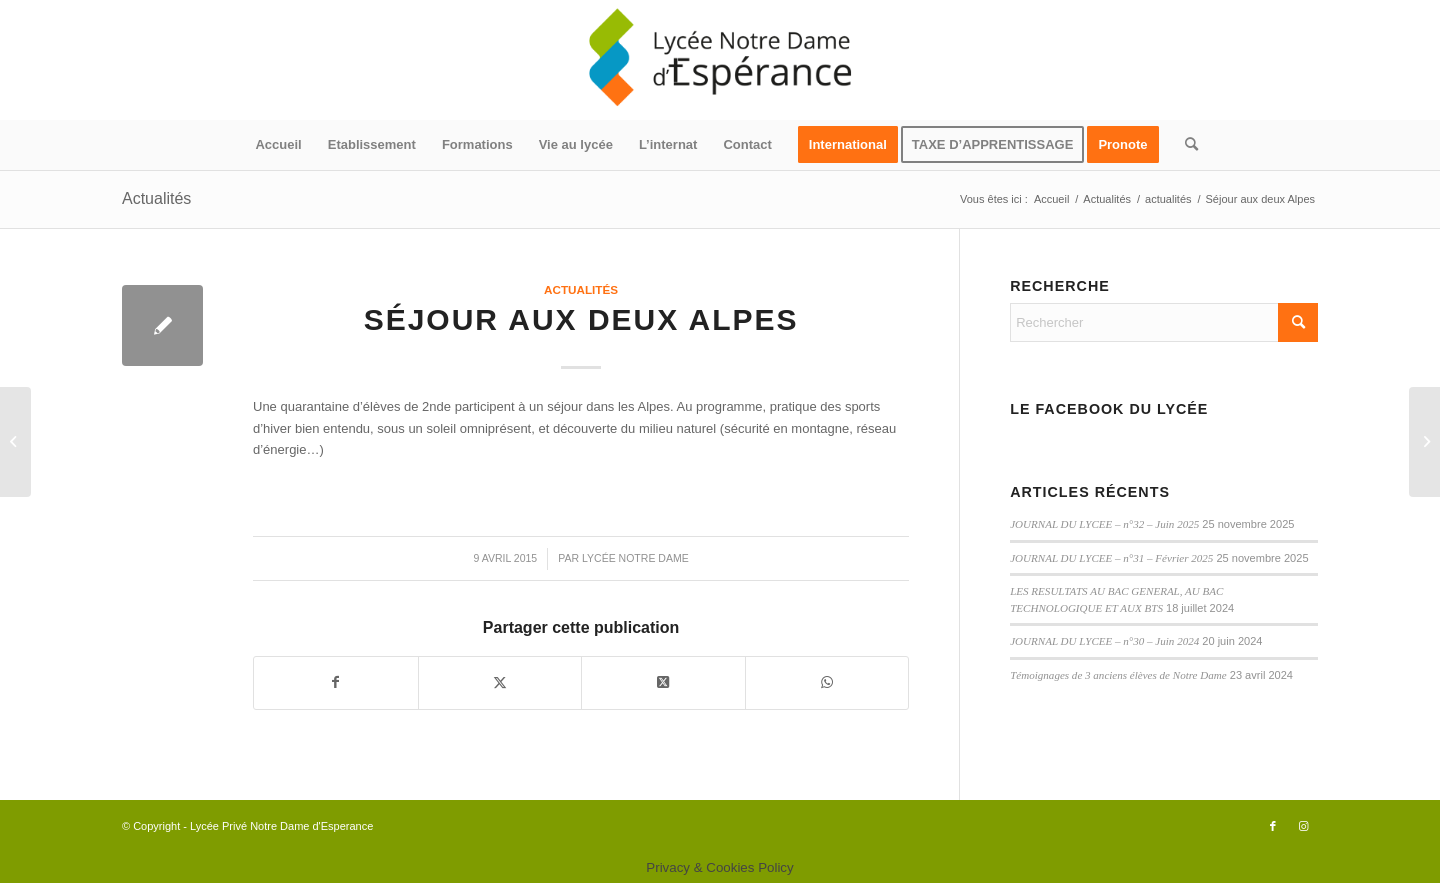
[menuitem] (278, 145)
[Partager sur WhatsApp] (827, 682)
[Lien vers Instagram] (1303, 826)
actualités (581, 289)
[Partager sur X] (500, 682)
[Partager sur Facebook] (336, 682)
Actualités (156, 198)
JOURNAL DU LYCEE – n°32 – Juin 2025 (1104, 524)
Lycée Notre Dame (635, 558)
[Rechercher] (1185, 145)
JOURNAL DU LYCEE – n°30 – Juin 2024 (1104, 641)
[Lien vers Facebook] (1273, 826)
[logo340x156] (720, 60)
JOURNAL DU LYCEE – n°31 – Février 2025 (1111, 558)
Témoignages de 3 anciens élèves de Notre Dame (1118, 675)
